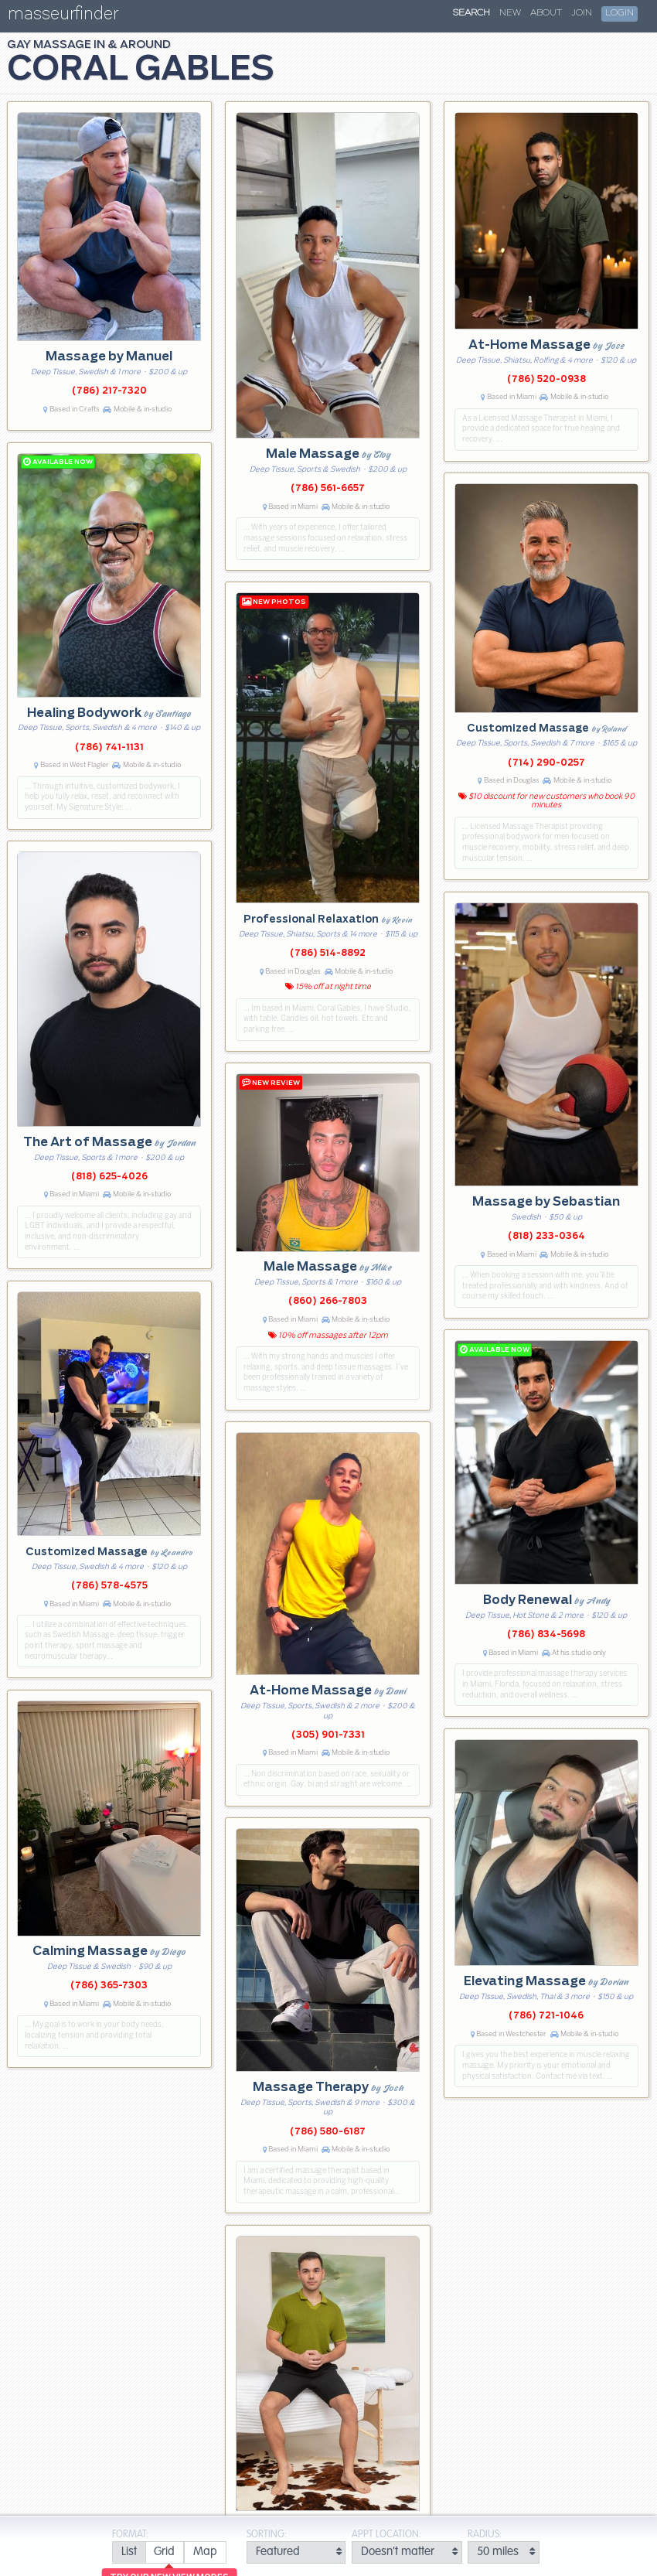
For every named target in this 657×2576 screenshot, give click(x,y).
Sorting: (267, 2535)
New (510, 13)
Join (581, 13)
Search (471, 13)
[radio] (128, 2552)
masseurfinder (63, 16)
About (546, 13)
